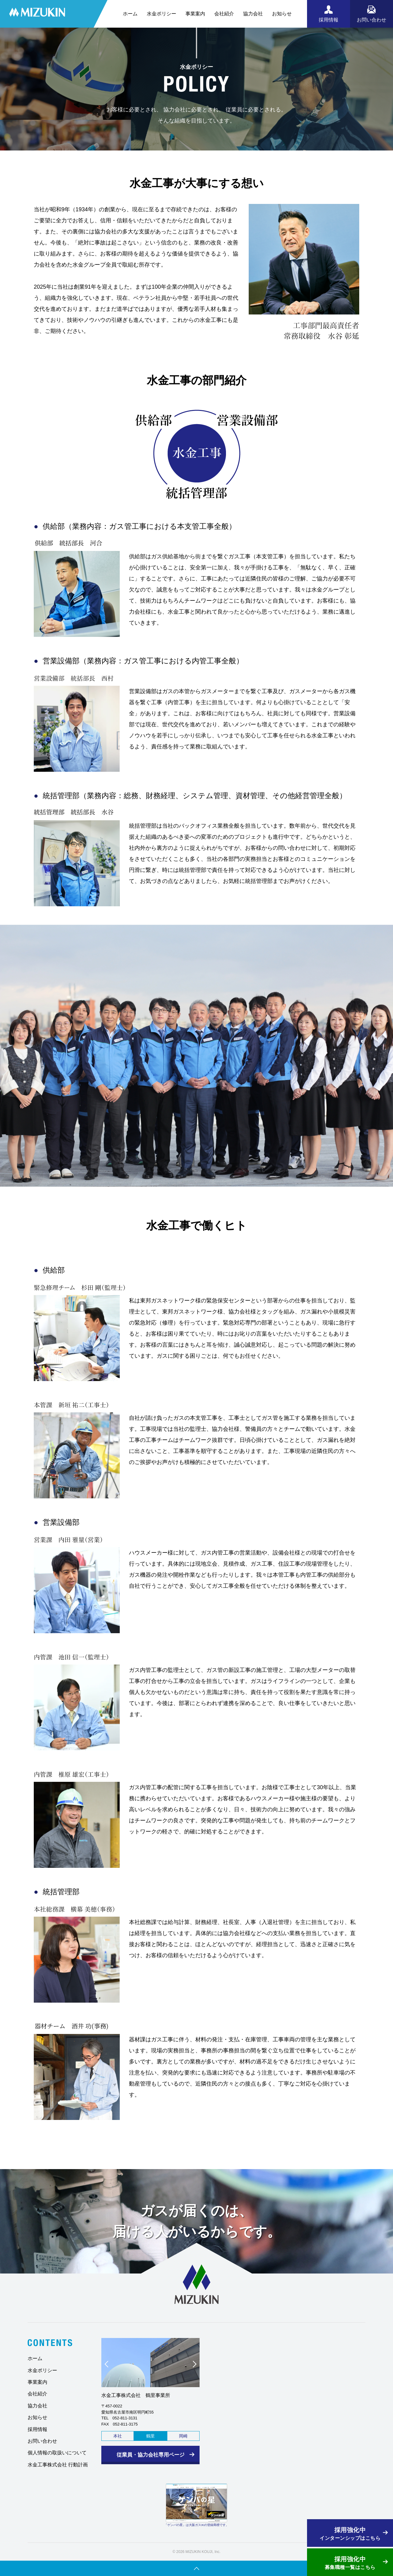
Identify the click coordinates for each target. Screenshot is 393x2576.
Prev (109, 2366)
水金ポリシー (161, 13)
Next (191, 2366)
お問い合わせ (42, 2441)
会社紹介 (224, 13)
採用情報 (37, 2429)
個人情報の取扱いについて (57, 2452)
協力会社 (253, 13)
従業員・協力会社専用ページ (151, 2455)
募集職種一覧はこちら (350, 2562)
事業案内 (195, 13)
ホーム (130, 13)
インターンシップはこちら (350, 2533)
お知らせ (282, 13)
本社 (117, 2436)
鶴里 (150, 2436)
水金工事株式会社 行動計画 (58, 2464)
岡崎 (183, 2436)
